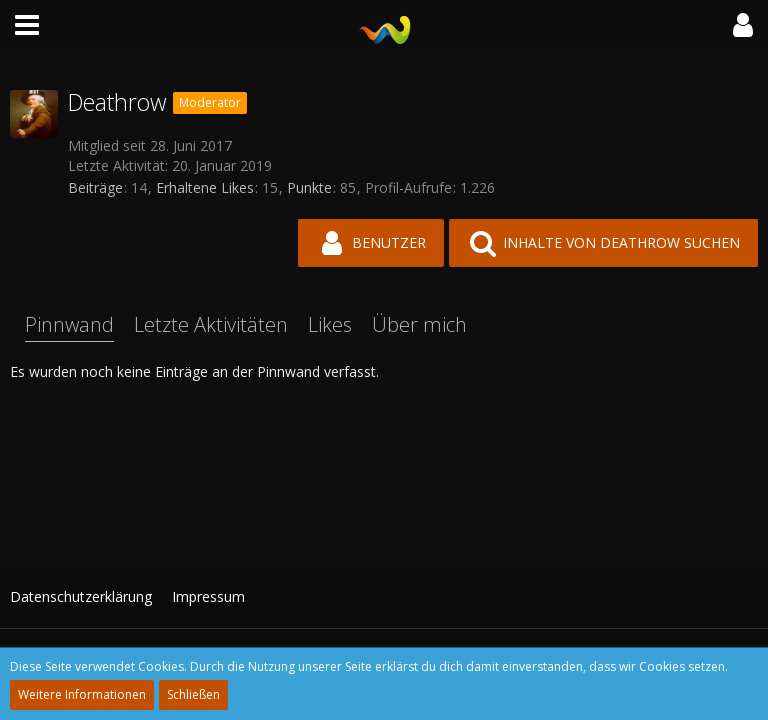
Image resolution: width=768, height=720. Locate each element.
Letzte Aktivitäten (211, 324)
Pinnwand (69, 324)
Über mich (419, 324)
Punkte (309, 187)
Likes (330, 324)
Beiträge (95, 187)
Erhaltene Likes (205, 187)
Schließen (193, 694)
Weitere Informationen (82, 694)
